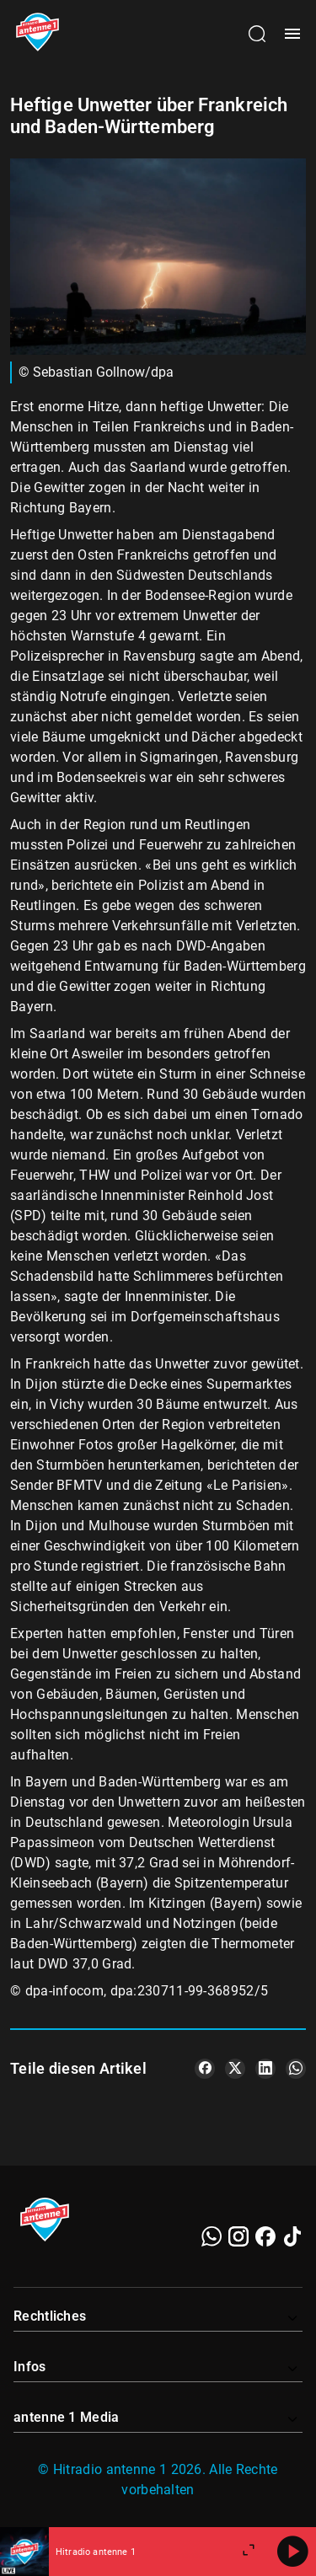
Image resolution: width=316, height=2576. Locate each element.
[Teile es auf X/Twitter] (235, 2069)
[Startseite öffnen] (37, 33)
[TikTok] (292, 2236)
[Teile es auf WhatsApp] (296, 2069)
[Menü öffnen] (292, 33)
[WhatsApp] (211, 2236)
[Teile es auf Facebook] (205, 2069)
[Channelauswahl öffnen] (257, 33)
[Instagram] (238, 2236)
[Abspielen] (292, 2551)
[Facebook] (265, 2236)
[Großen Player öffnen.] (248, 2551)
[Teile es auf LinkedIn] (265, 2069)
